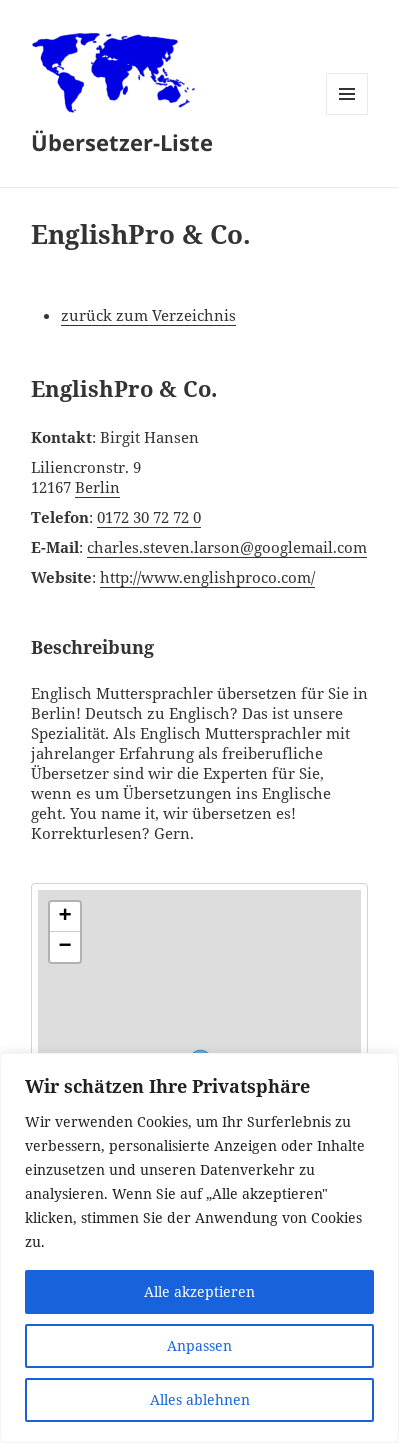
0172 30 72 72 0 (149, 517)
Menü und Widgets (347, 114)
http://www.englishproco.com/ (207, 577)
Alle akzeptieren (199, 1291)
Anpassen (199, 1345)
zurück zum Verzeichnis (148, 315)
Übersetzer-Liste (122, 142)
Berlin (97, 487)
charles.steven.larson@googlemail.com (227, 547)
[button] (65, 917)
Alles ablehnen (200, 1399)
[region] (199, 1248)
